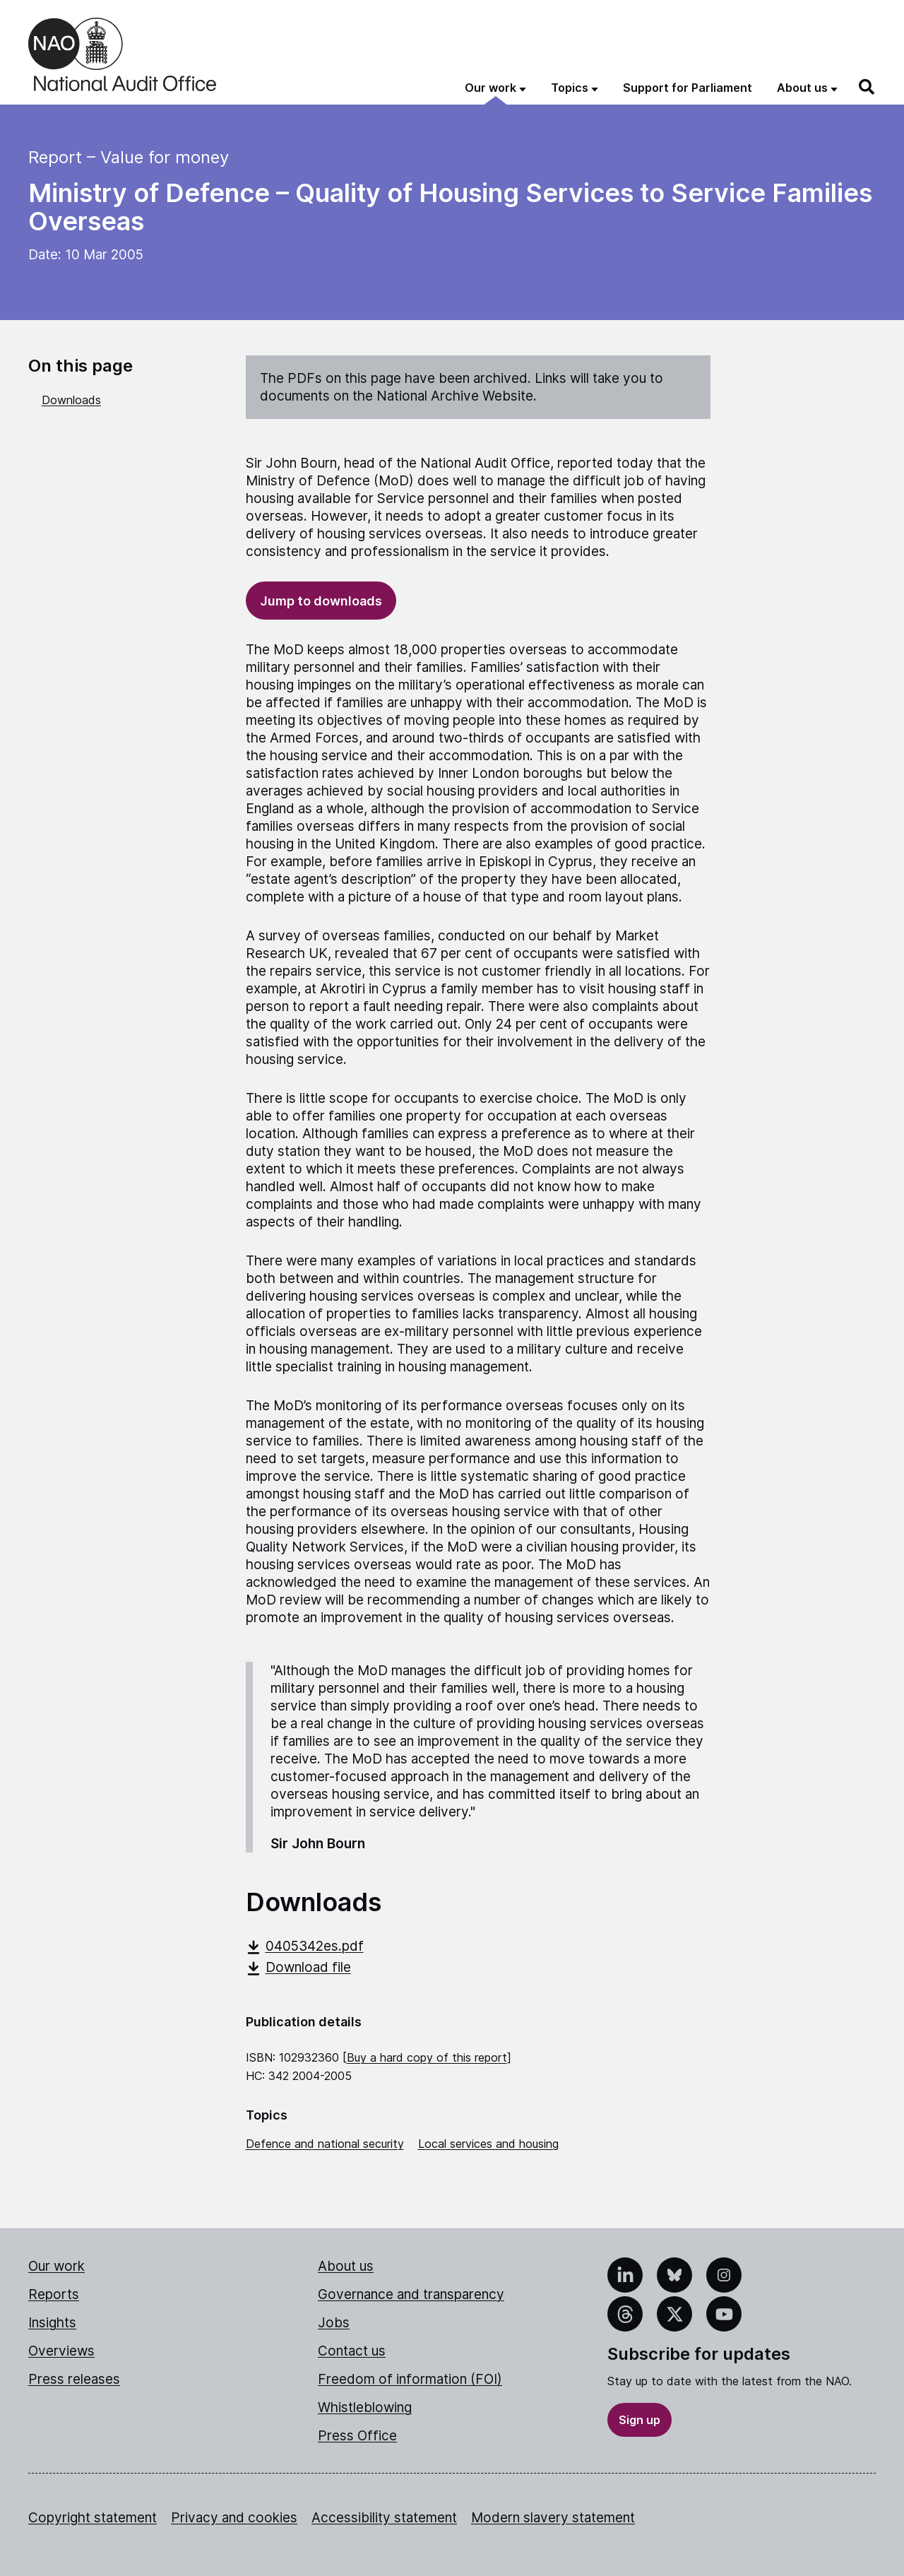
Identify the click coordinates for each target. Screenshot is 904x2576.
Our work (56, 2266)
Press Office (357, 2436)
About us (346, 2266)
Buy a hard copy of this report (427, 2057)
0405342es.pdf (305, 1946)
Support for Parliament (687, 88)
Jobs (334, 2323)
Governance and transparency (411, 2294)
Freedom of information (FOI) (410, 2379)
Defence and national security (325, 2144)
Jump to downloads (321, 600)
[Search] (867, 86)
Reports (53, 2294)
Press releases (74, 2379)
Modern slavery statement (553, 2518)
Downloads (71, 400)
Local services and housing (488, 2144)
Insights (52, 2323)
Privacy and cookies (234, 2518)
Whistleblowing (365, 2407)
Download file (298, 1967)
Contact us (352, 2351)
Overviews (61, 2351)
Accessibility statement (384, 2518)
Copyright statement (92, 2518)
